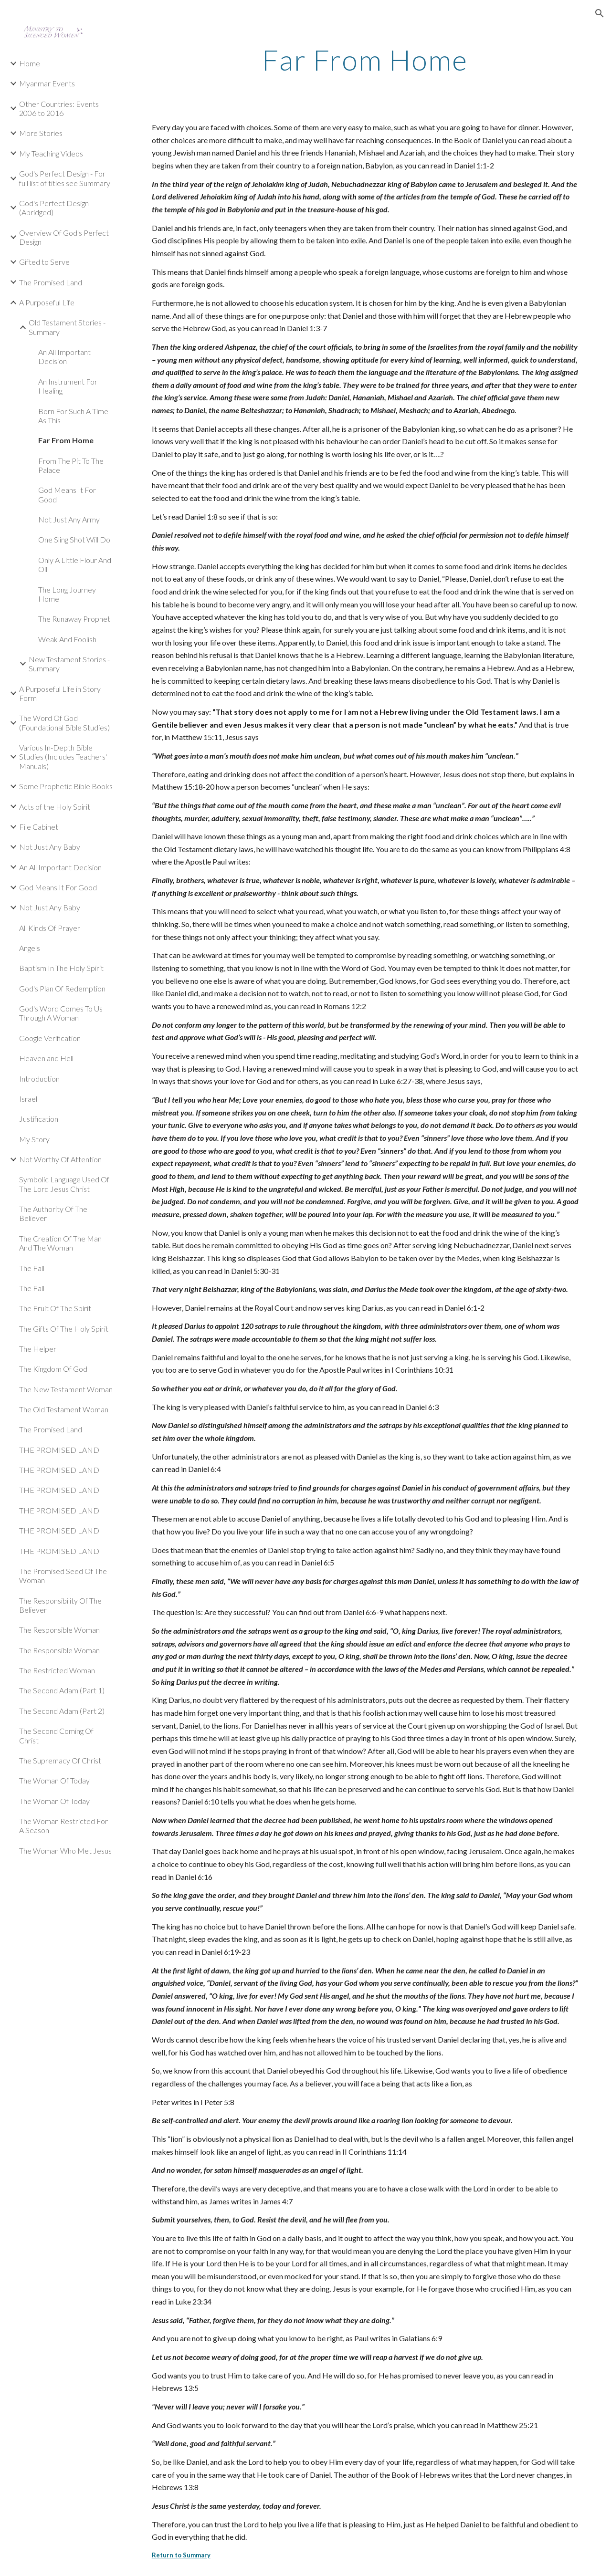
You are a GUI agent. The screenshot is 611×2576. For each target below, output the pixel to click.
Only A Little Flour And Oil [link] (74, 564)
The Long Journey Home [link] (67, 594)
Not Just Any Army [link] (69, 519)
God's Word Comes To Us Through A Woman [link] (61, 1013)
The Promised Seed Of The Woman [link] (63, 1575)
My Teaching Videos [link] (51, 153)
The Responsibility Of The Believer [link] (60, 1605)
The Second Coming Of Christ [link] (56, 1735)
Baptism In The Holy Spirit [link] (61, 967)
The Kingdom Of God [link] (53, 1368)
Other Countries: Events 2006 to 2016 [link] (59, 108)
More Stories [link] (41, 132)
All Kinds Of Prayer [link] (49, 927)
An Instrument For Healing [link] (67, 386)
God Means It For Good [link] (67, 494)
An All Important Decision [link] (64, 356)
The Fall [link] (31, 1267)
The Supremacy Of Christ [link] (60, 1760)
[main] (365, 59)
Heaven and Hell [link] (46, 1058)
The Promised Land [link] (50, 282)
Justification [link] (38, 1118)
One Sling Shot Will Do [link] (74, 539)
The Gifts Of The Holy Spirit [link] (63, 1328)
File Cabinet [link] (38, 826)
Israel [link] (28, 1098)
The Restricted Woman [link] (57, 1670)
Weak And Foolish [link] (67, 639)
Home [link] (29, 63)
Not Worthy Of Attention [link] (60, 1159)
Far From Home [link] (66, 440)
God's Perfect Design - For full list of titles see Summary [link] (64, 178)
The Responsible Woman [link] (59, 1629)
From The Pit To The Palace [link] (71, 465)
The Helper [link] (37, 1348)
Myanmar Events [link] (47, 83)
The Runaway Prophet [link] (74, 618)
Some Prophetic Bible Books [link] (66, 786)
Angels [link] (29, 947)
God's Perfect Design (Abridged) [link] (54, 207)
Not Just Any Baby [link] (49, 846)
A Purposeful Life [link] (46, 302)
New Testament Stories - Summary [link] (69, 664)
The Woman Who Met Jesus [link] (65, 1850)
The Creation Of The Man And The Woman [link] (60, 1243)
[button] (599, 13)
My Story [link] (34, 1139)
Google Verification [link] (50, 1038)
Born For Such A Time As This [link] (73, 416)
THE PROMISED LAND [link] (59, 1449)
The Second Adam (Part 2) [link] (62, 1710)
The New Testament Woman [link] (66, 1389)
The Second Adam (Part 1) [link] (62, 1690)
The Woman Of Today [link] (54, 1780)
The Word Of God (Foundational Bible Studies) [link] (64, 722)
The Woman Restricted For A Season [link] (63, 1825)
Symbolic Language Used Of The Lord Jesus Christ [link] (64, 1184)
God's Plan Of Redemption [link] (62, 988)
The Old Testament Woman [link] (63, 1409)
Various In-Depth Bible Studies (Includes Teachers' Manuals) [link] (63, 757)
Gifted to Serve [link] (44, 261)
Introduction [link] (39, 1078)
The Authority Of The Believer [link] (53, 1213)
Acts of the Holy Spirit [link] (54, 806)
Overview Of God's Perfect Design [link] (64, 237)
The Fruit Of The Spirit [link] (55, 1308)
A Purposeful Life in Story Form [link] (60, 693)
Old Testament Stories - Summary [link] (67, 327)
